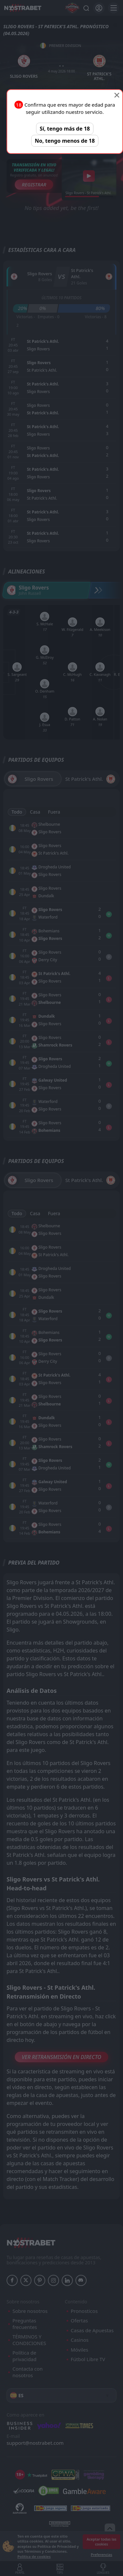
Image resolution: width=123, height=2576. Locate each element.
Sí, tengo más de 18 (65, 128)
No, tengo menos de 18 (65, 140)
